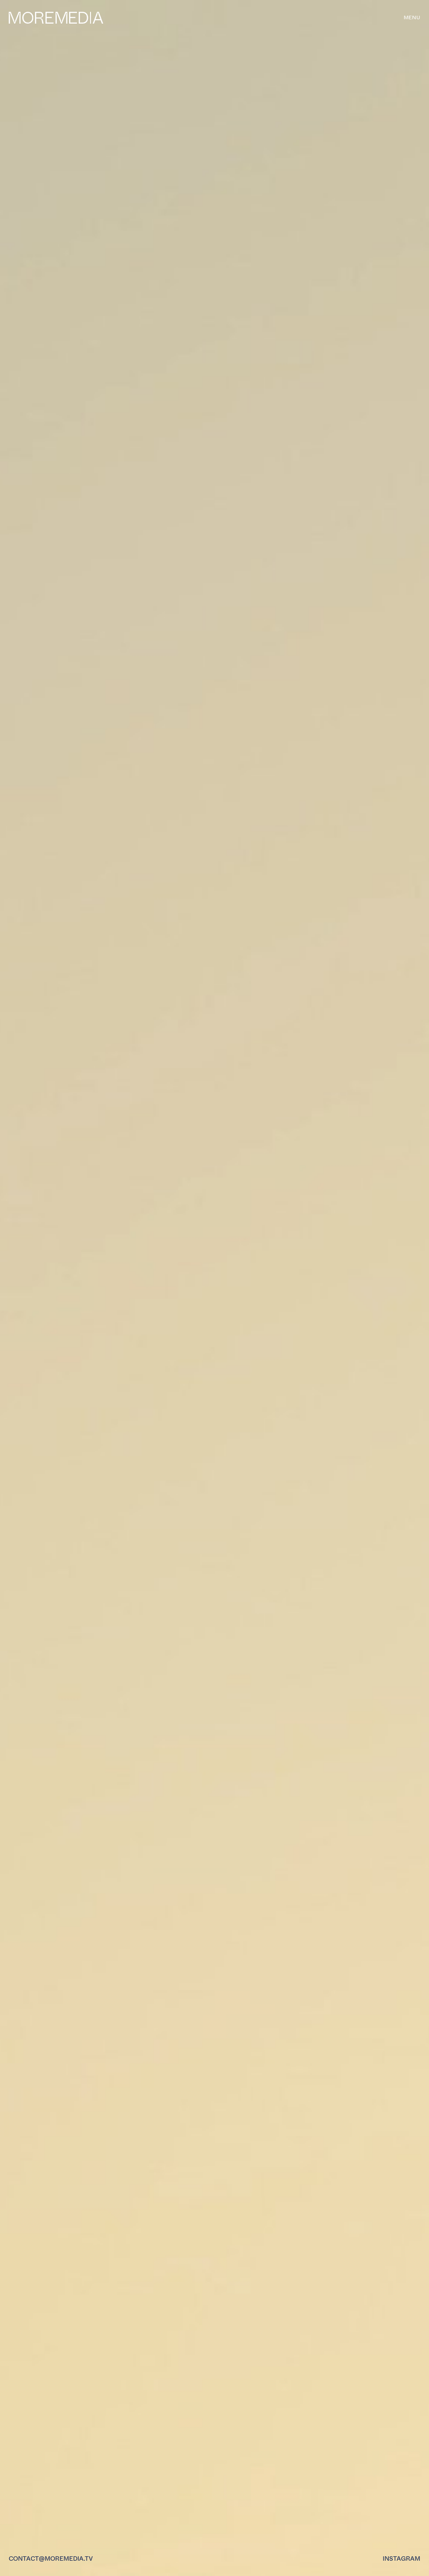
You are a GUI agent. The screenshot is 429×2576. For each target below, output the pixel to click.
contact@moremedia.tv (51, 2558)
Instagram (401, 2558)
